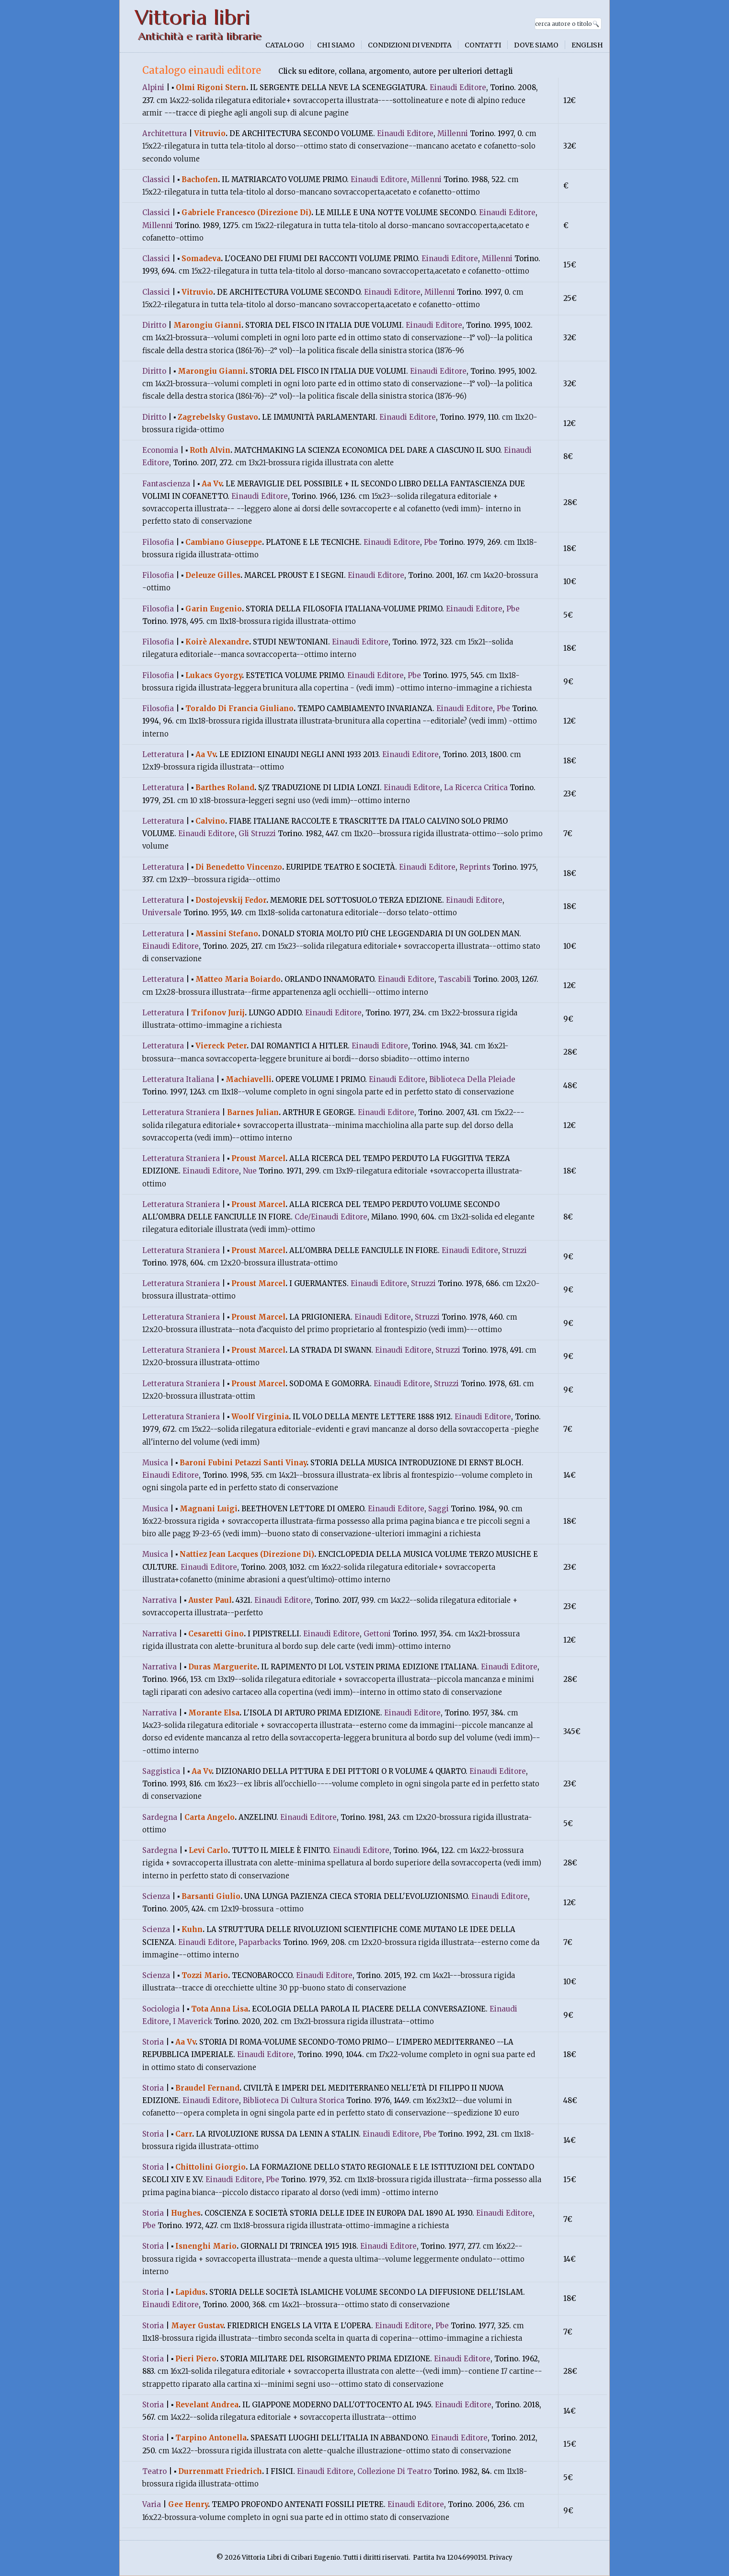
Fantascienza (166, 483)
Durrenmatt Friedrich (220, 2471)
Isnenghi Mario (206, 2246)
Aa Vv (212, 483)
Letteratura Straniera (181, 1112)
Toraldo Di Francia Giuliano (239, 708)
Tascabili (454, 979)
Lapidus (190, 2292)
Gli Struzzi (257, 833)
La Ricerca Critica (476, 787)
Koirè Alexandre (217, 641)
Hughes (186, 2213)
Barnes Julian (253, 1112)
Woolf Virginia (260, 1416)
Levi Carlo (208, 1850)
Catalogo (284, 45)
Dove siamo (536, 45)
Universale (162, 912)
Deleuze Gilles (212, 575)
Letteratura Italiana (178, 1079)
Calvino (210, 821)
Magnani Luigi (209, 1508)
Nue (250, 1170)
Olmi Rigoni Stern (211, 87)
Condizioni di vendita (410, 45)
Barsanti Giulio (211, 1896)
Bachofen (200, 179)
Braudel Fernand (207, 2088)
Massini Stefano (226, 933)
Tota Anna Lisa (219, 2008)
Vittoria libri (192, 17)
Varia (151, 2504)
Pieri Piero (195, 2358)
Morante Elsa (213, 1712)
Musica (155, 1462)
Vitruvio (210, 133)
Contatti (483, 45)
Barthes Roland (224, 787)
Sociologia (161, 2008)
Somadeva (201, 258)
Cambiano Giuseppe (223, 542)
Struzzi (514, 1250)
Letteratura (163, 754)
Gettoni (377, 1633)
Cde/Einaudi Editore (331, 1216)
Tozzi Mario (205, 1975)
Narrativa (159, 1600)
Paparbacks (260, 1942)
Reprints (474, 867)
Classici (156, 179)
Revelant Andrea (207, 2404)
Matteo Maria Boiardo (238, 979)
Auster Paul (210, 1600)
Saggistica (161, 1771)
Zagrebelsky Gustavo (218, 417)
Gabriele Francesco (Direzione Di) (246, 212)
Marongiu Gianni (207, 325)
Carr (183, 2134)
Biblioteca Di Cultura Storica (293, 2100)
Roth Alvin (210, 450)
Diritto (154, 325)
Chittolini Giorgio (210, 2167)
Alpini (153, 87)
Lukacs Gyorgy (213, 675)
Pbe (430, 542)
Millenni (452, 133)
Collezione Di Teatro (394, 2471)
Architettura (164, 133)
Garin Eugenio (213, 608)
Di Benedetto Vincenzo (238, 867)
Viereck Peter (221, 1045)
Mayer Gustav (197, 2325)
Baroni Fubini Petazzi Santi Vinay (243, 1462)
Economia (160, 450)
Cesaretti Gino (216, 1633)
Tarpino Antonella (211, 2437)
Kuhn (192, 1929)
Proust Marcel (258, 1158)
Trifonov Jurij (218, 1012)
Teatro (154, 2471)
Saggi (438, 1508)
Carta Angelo (209, 1817)
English (587, 45)
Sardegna (159, 1817)
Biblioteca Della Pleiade (472, 1079)
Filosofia (158, 542)
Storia (153, 2042)
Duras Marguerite (222, 1666)
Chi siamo (336, 45)
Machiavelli (249, 1079)
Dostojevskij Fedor (230, 900)
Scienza (156, 1896)
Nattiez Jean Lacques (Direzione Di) (247, 1554)
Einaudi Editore (458, 87)
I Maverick (192, 2021)
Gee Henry (188, 2504)
